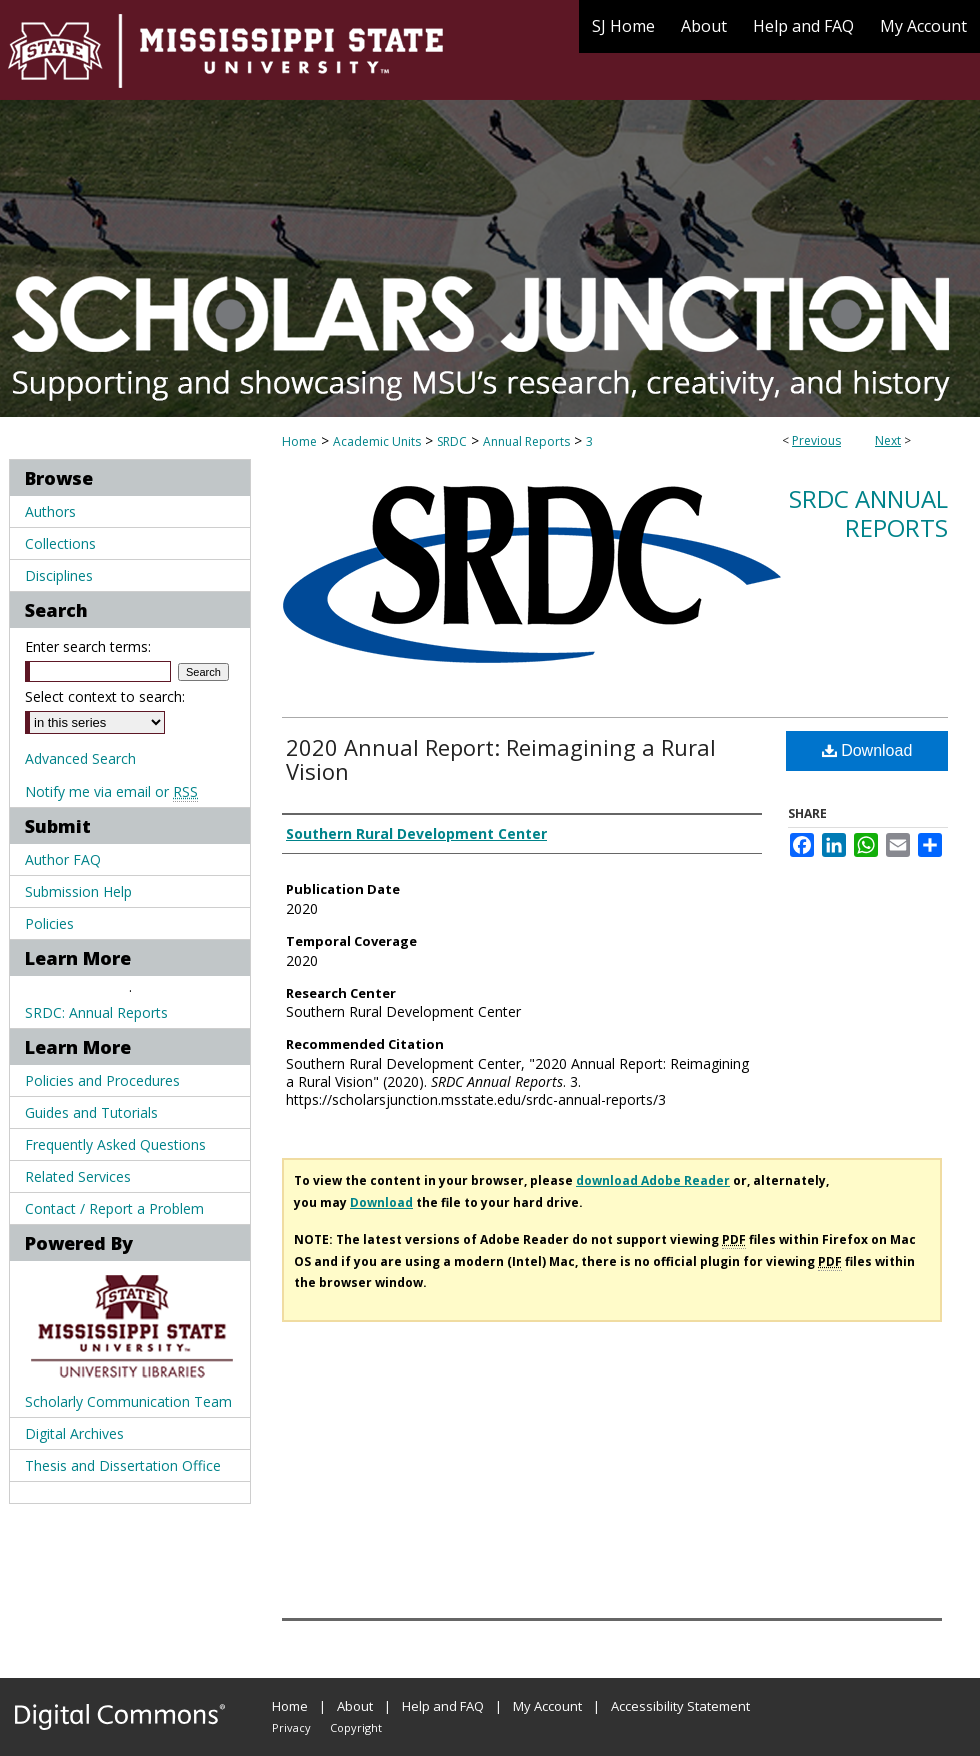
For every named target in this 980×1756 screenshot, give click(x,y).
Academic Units (377, 441)
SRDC (452, 441)
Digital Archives (74, 1433)
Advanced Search (80, 758)
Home (299, 441)
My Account (547, 1706)
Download (867, 750)
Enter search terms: (88, 646)
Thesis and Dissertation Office (123, 1465)
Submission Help (78, 891)
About (355, 1706)
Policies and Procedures (102, 1080)
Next (888, 440)
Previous (816, 440)
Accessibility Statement (680, 1706)
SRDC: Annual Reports (96, 1012)
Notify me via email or (111, 791)
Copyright (356, 1727)
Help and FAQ (443, 1706)
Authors (50, 511)
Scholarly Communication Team (128, 1401)
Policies (49, 923)
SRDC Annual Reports (868, 513)
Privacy (291, 1727)
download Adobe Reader (653, 1180)
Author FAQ (63, 859)
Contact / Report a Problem (114, 1208)
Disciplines (59, 575)
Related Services (78, 1176)
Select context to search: (105, 696)
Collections (60, 543)
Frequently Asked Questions (115, 1144)
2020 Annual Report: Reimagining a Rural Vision (501, 759)
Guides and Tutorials (91, 1112)
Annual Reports (526, 441)
